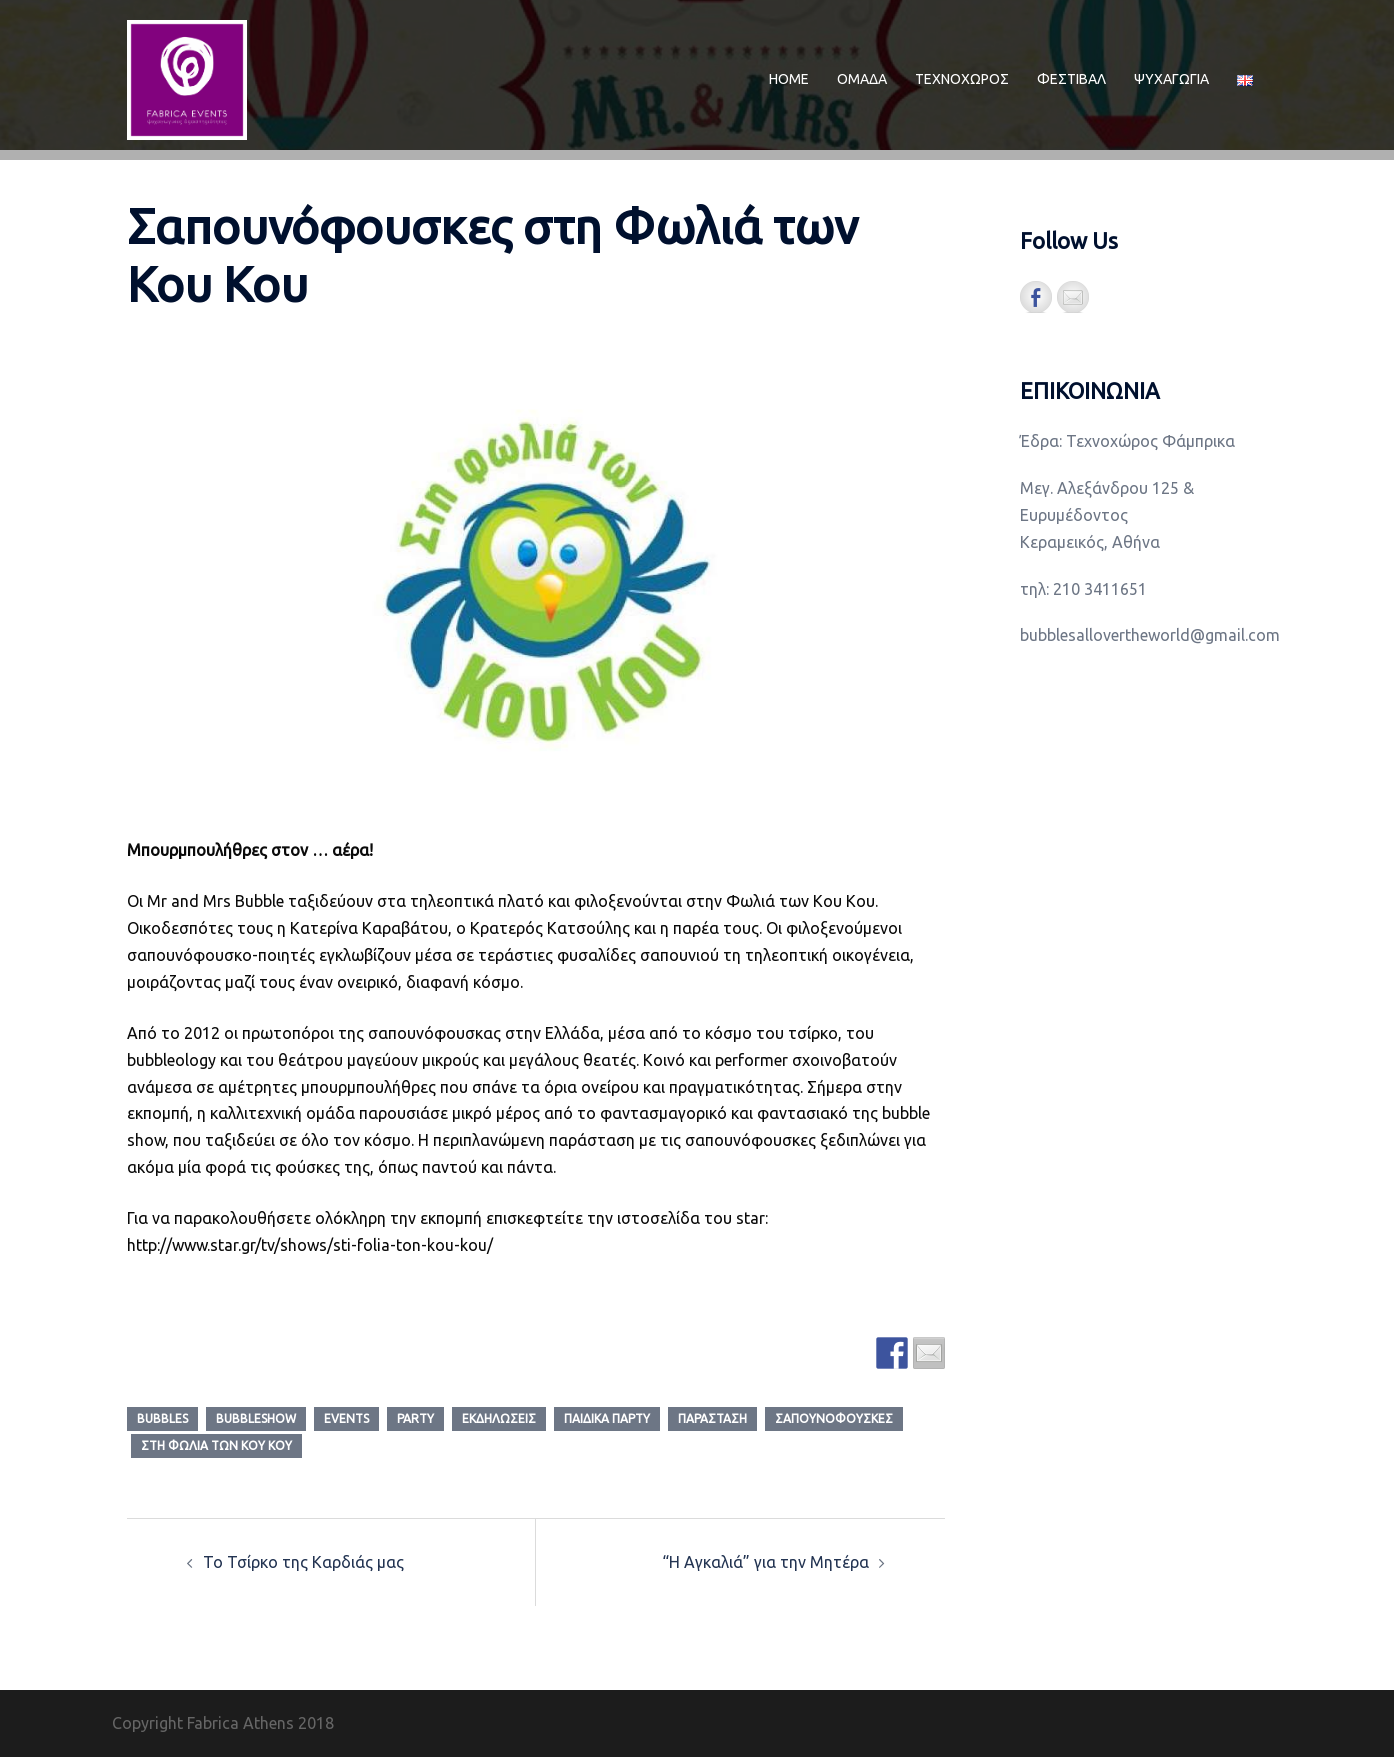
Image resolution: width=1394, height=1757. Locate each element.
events (346, 1418)
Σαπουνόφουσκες (834, 1418)
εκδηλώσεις (499, 1418)
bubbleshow (256, 1418)
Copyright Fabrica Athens (203, 1723)
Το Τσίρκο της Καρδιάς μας (303, 1562)
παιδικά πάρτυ (607, 1418)
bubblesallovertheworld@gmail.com (1150, 635)
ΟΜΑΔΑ (862, 79)
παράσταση (712, 1418)
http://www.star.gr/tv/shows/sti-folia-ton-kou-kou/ (310, 1245)
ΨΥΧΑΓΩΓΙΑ (1171, 79)
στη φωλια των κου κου (216, 1445)
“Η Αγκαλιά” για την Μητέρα (765, 1562)
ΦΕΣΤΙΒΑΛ (1071, 79)
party (415, 1418)
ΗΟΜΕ (789, 79)
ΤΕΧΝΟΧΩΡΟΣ (962, 79)
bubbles (162, 1418)
